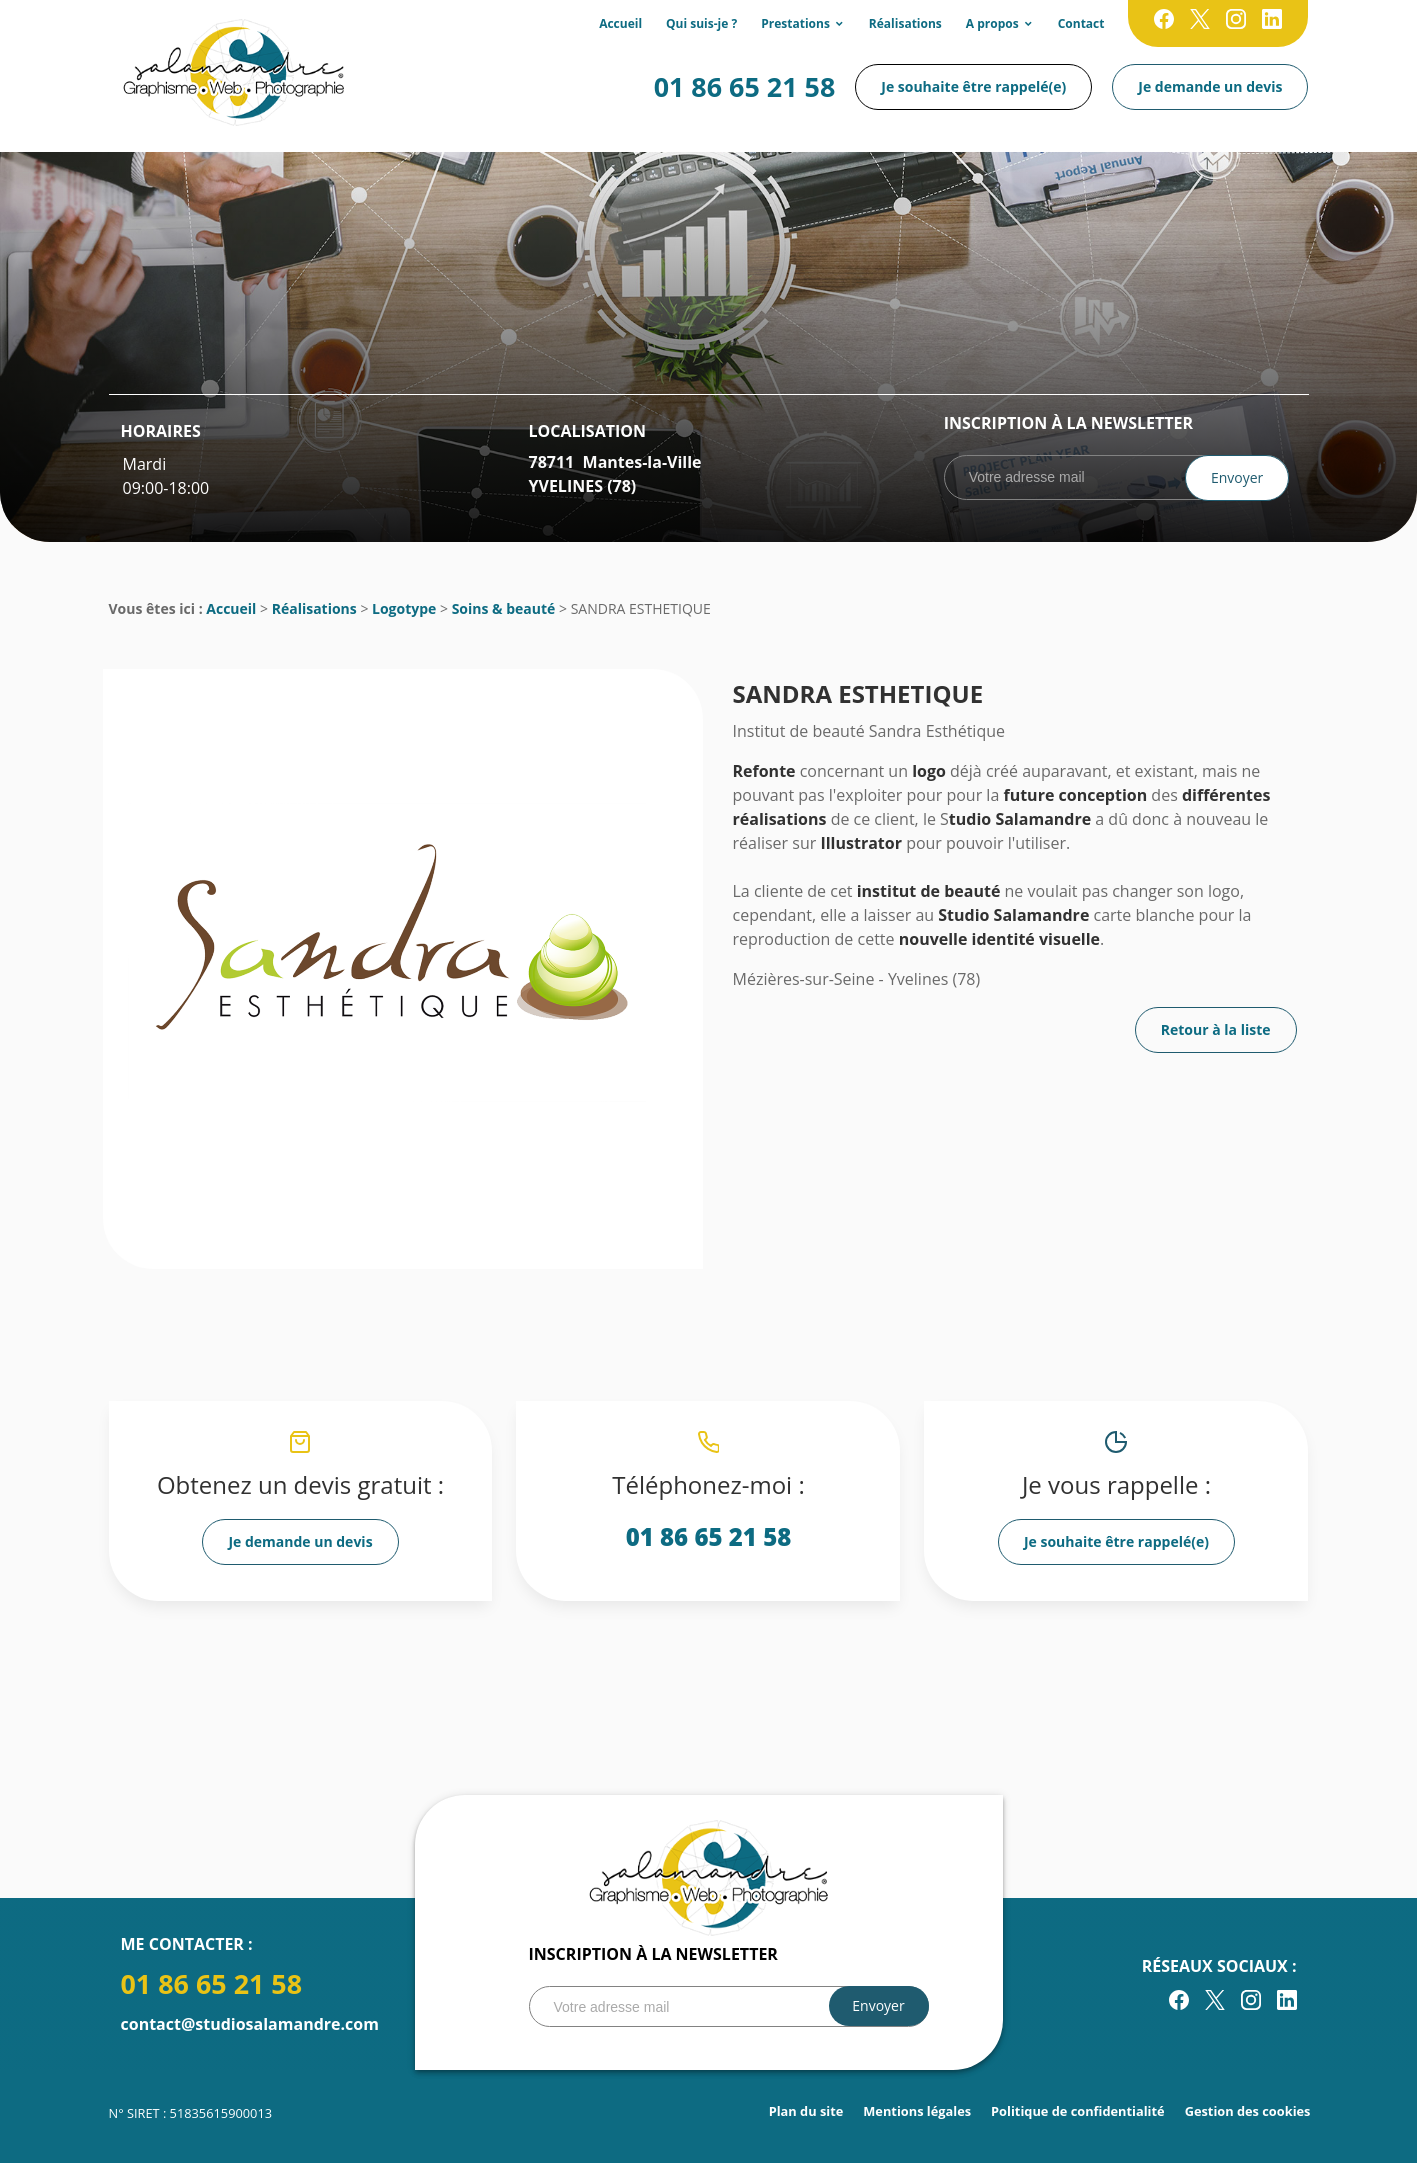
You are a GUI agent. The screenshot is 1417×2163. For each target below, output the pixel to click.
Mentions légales (917, 2111)
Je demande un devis (1210, 86)
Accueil (620, 23)
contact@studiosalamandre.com (250, 2024)
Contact (1081, 23)
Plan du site (806, 2111)
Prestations (795, 23)
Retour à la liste (1216, 1029)
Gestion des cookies (1248, 2111)
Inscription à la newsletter (1068, 423)
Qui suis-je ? (701, 23)
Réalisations (905, 23)
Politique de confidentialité (1078, 2111)
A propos (992, 23)
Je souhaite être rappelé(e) (973, 86)
